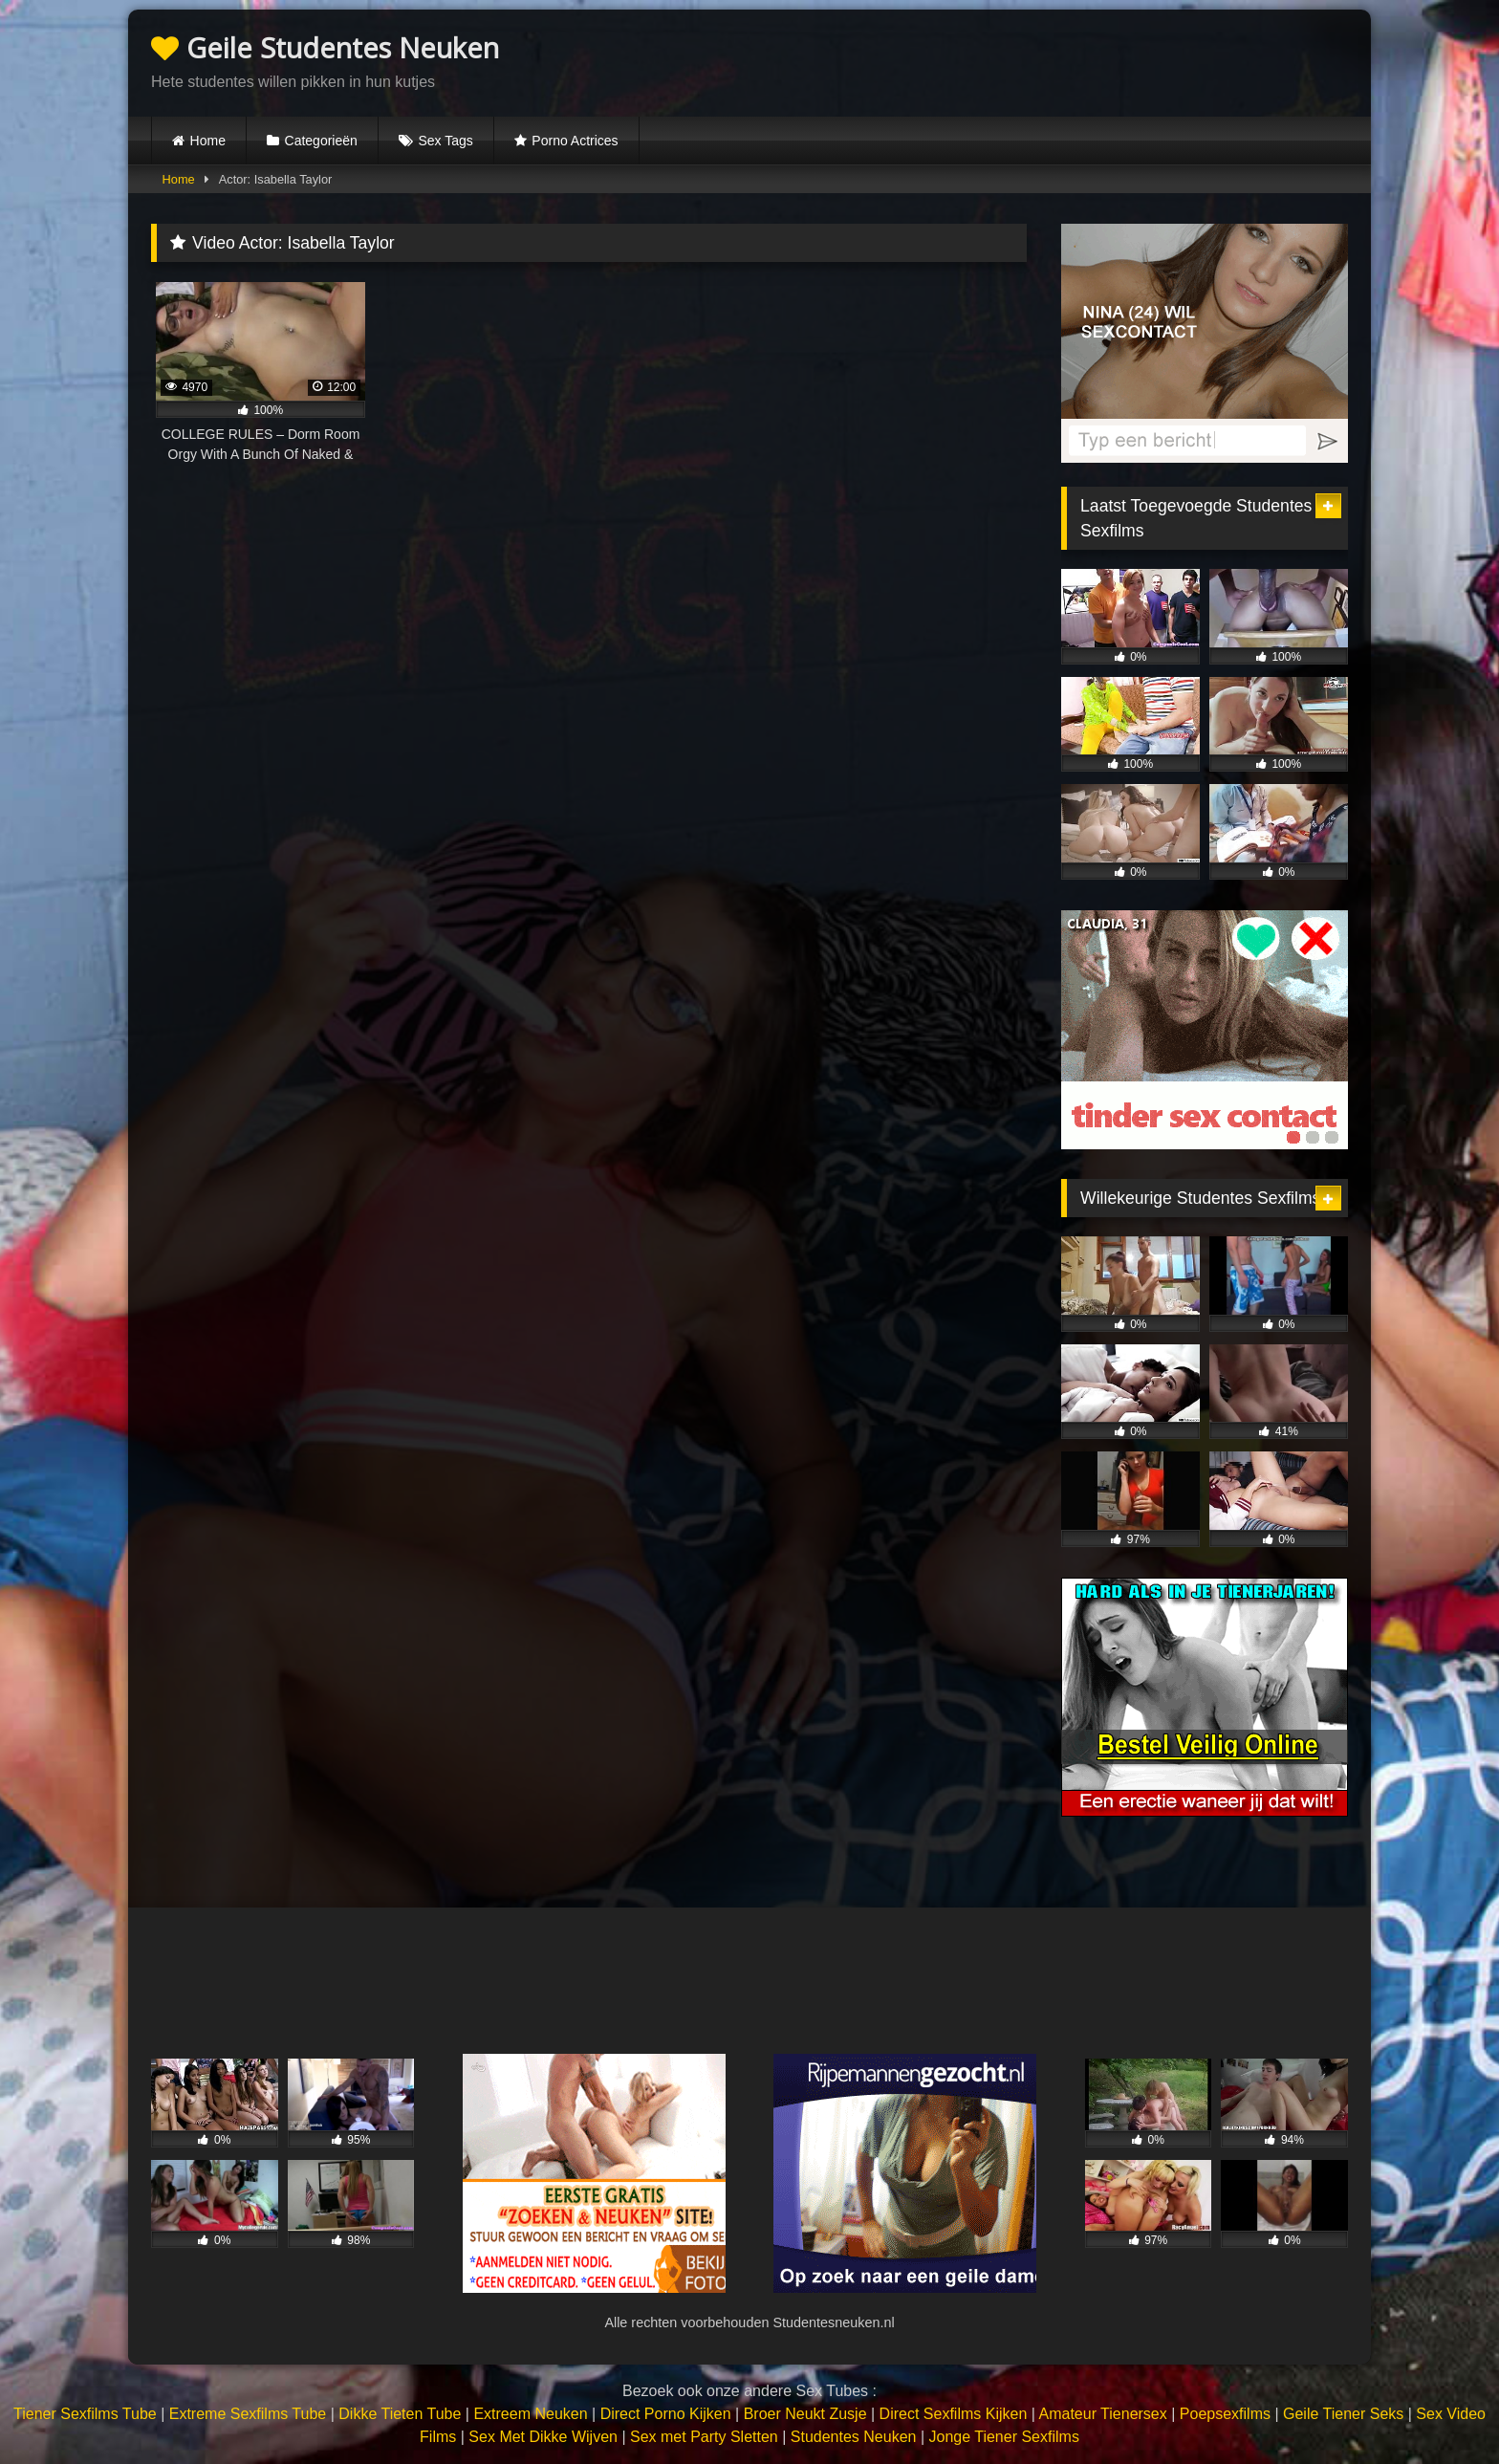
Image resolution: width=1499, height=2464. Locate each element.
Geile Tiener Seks (1343, 2414)
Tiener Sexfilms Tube (85, 2414)
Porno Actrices (575, 140)
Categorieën (321, 140)
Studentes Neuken (854, 2437)
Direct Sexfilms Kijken (954, 2414)
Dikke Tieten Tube (399, 2414)
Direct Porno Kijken (665, 2414)
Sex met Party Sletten (704, 2437)
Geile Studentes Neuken (325, 47)
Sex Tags (445, 140)
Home (208, 140)
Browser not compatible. (1124, 60)
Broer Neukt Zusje (805, 2414)
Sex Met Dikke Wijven (543, 2437)
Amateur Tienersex (1102, 2414)
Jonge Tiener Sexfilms (1003, 2437)
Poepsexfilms (1225, 2414)
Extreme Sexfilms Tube (248, 2414)
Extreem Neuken (530, 2414)
